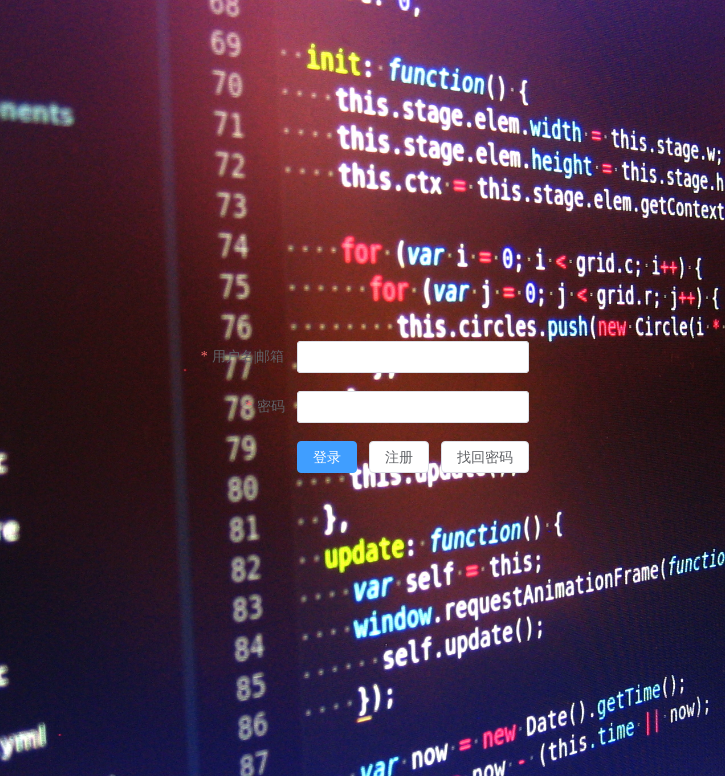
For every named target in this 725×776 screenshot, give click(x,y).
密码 (271, 406)
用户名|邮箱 (248, 356)
